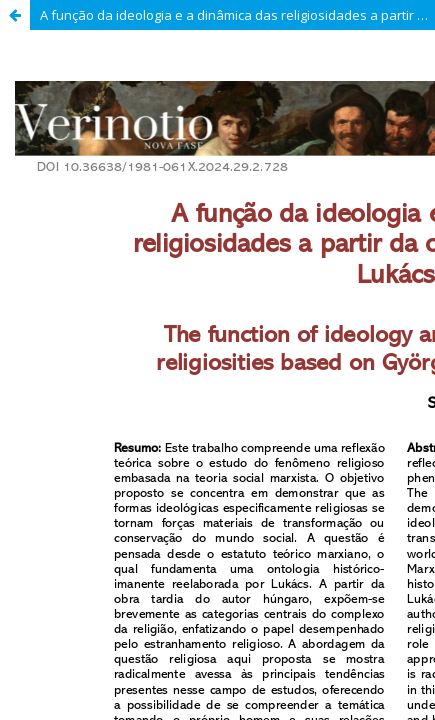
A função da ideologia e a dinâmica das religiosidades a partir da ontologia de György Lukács (237, 15)
